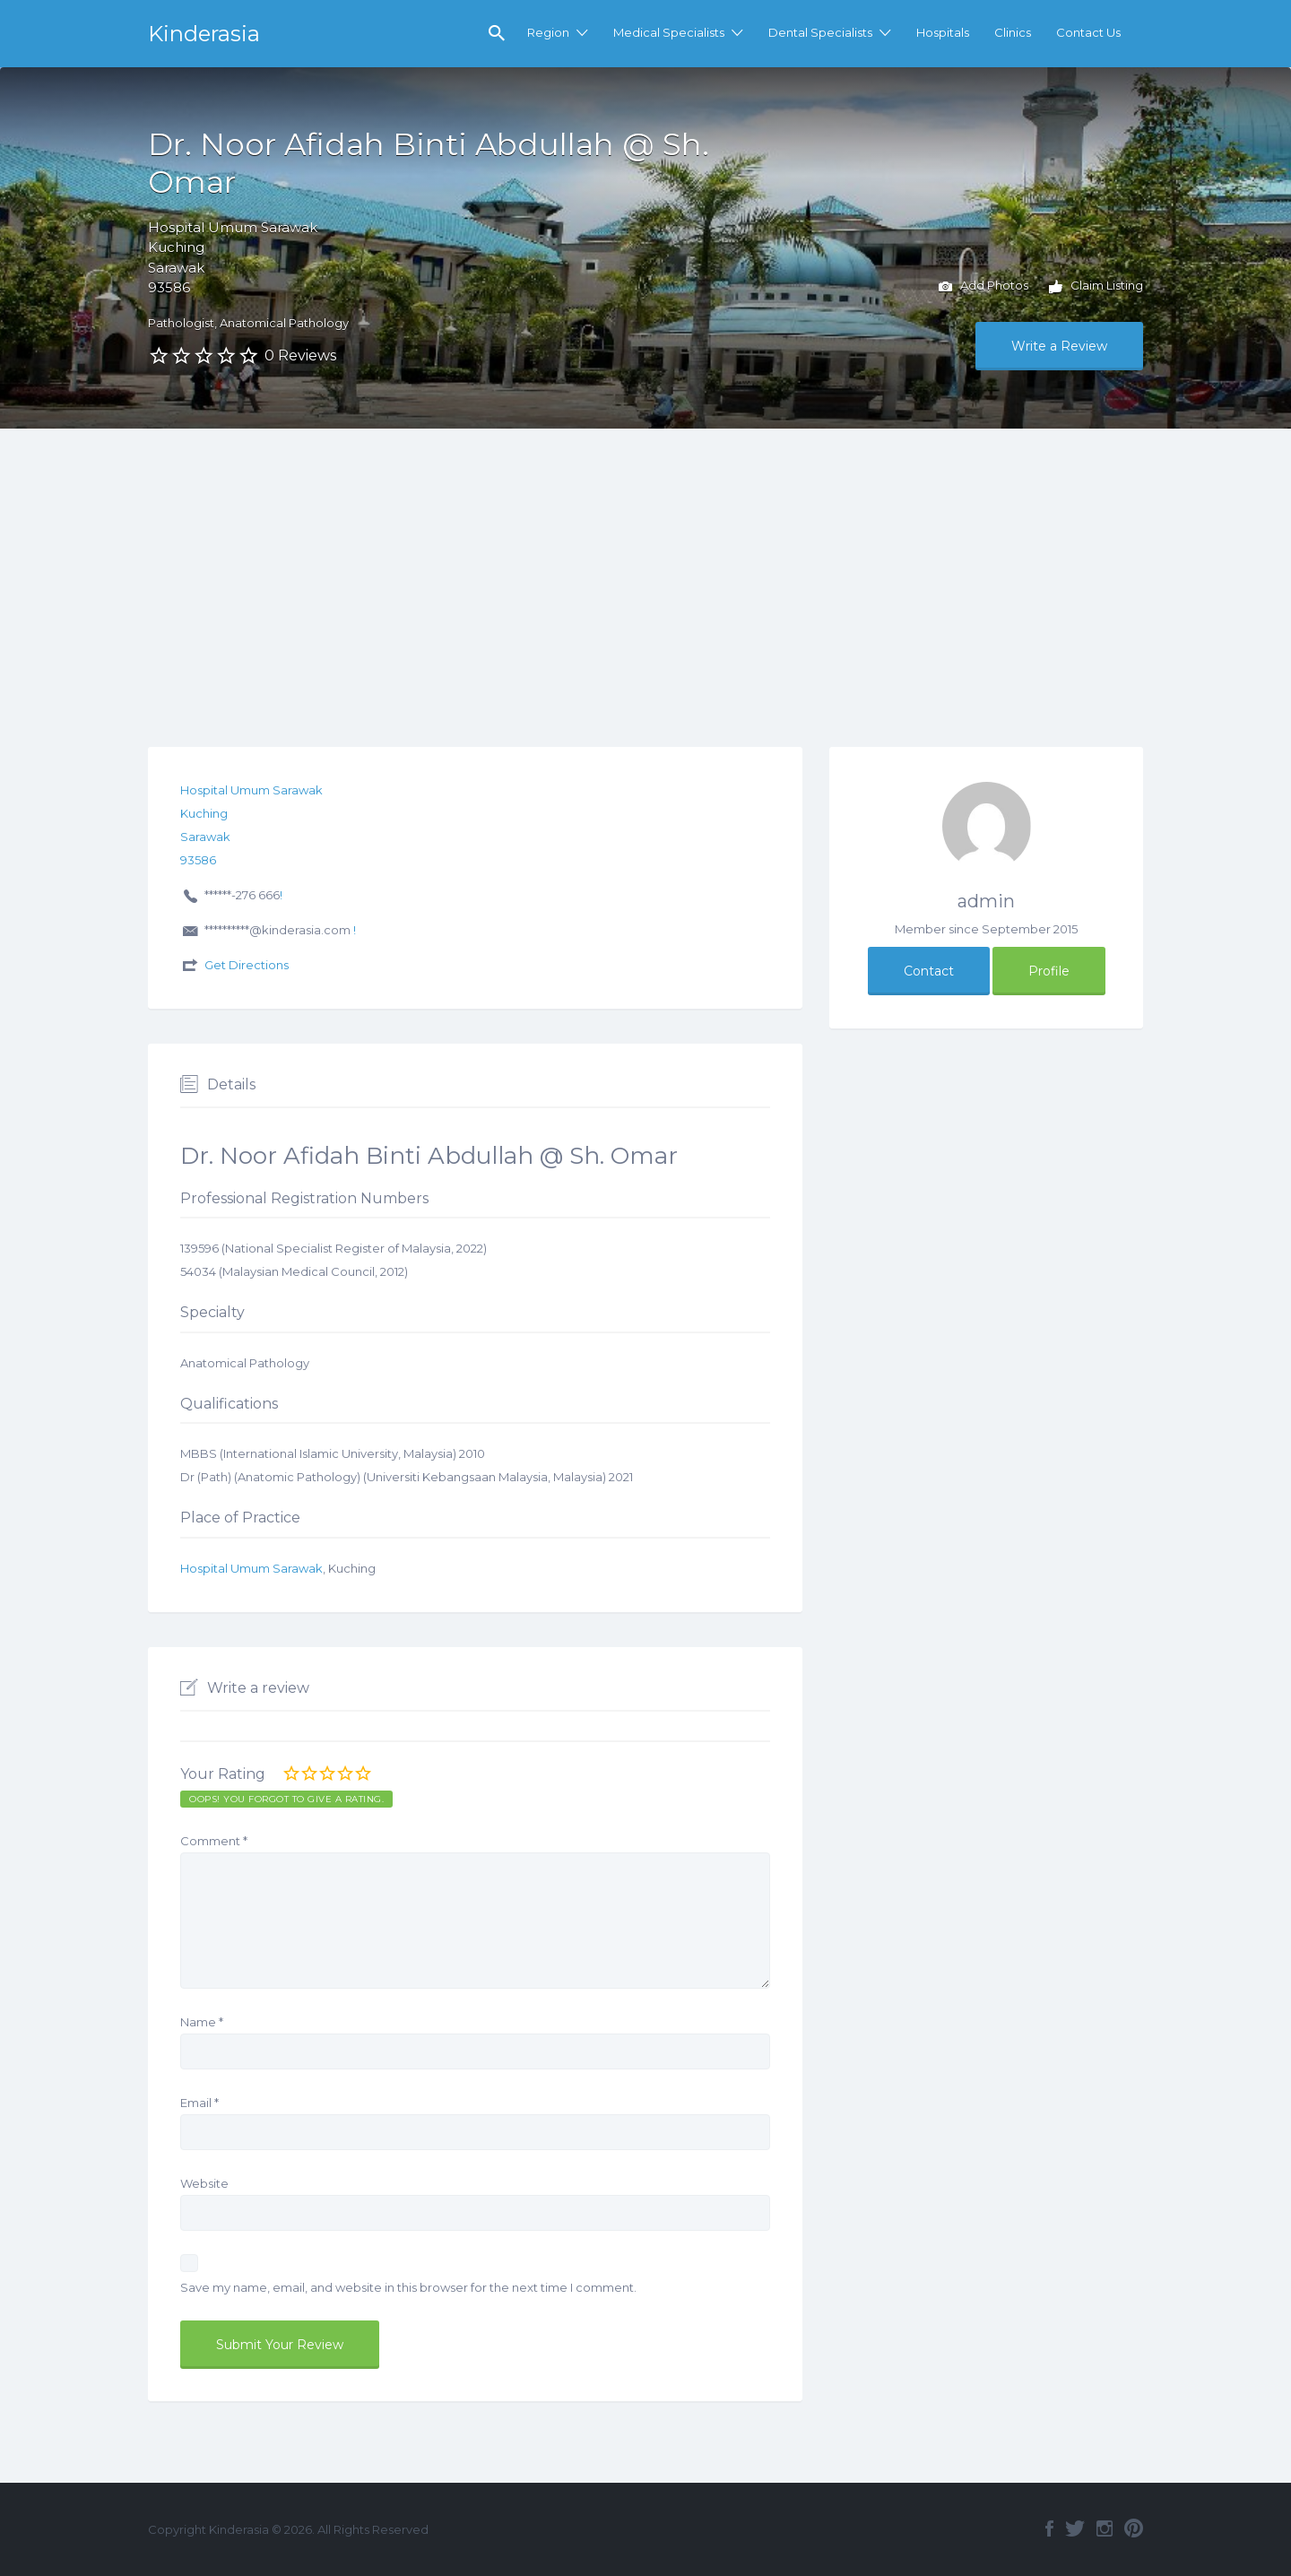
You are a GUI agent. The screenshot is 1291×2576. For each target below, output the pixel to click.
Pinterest (1133, 2528)
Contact (929, 971)
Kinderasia (204, 34)
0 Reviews (300, 355)
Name (201, 2022)
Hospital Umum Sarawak (251, 1568)
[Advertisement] (645, 563)
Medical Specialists (668, 32)
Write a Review (1059, 346)
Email (199, 2102)
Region (548, 32)
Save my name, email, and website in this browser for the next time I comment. (408, 2287)
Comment (213, 1841)
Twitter (1075, 2528)
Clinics (1012, 32)
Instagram (1104, 2528)
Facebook (1049, 2528)
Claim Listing (1096, 287)
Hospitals (942, 32)
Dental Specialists (820, 32)
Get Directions (246, 965)
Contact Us (1088, 32)
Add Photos (983, 287)
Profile (1049, 971)
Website (204, 2183)
